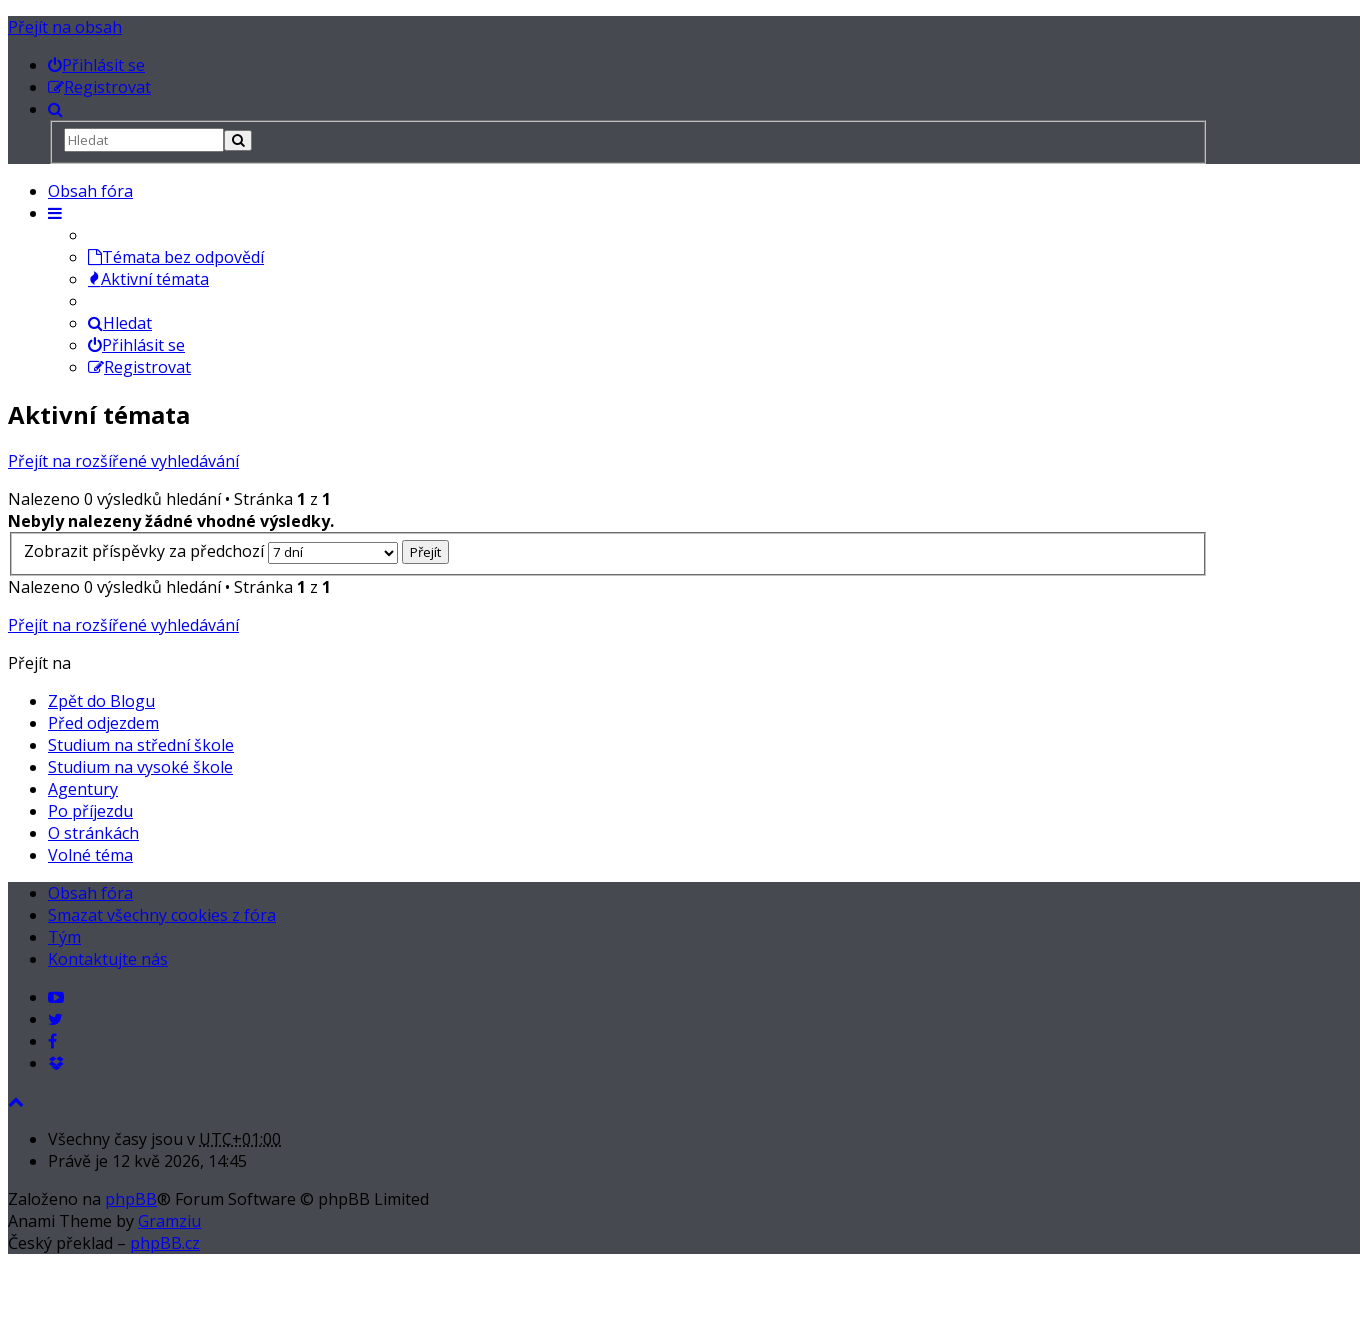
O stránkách (93, 833)
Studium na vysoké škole (140, 767)
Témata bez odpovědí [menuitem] (176, 257)
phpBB (131, 1199)
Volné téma (90, 855)
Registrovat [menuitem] (139, 367)
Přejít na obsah (65, 27)
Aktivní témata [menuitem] (148, 279)
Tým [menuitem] (64, 937)
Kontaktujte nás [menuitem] (108, 959)
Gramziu (169, 1221)
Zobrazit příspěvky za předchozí (211, 551)
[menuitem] (96, 65)
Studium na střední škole (141, 745)
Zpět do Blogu (101, 701)
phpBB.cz (165, 1243)
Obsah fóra (90, 191)
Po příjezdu (90, 811)
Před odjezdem (103, 723)
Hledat (120, 323)
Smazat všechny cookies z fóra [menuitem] (162, 915)
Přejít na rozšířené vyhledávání (123, 461)
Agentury (83, 789)
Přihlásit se (136, 345)
